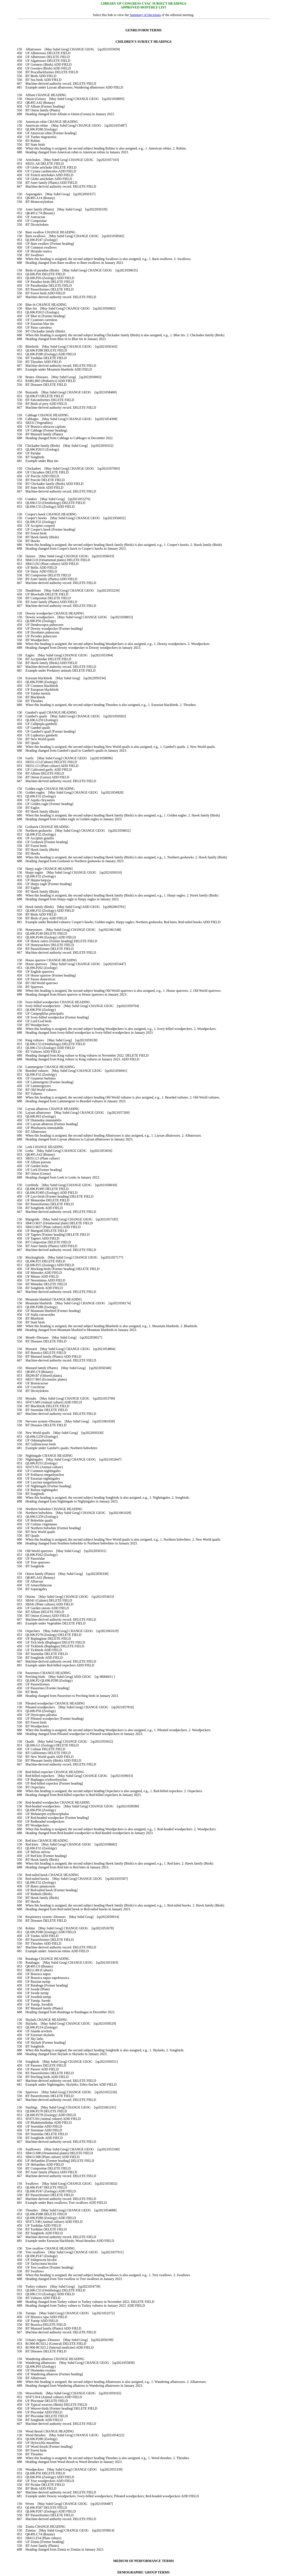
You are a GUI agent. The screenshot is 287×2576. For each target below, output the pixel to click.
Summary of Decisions (145, 15)
